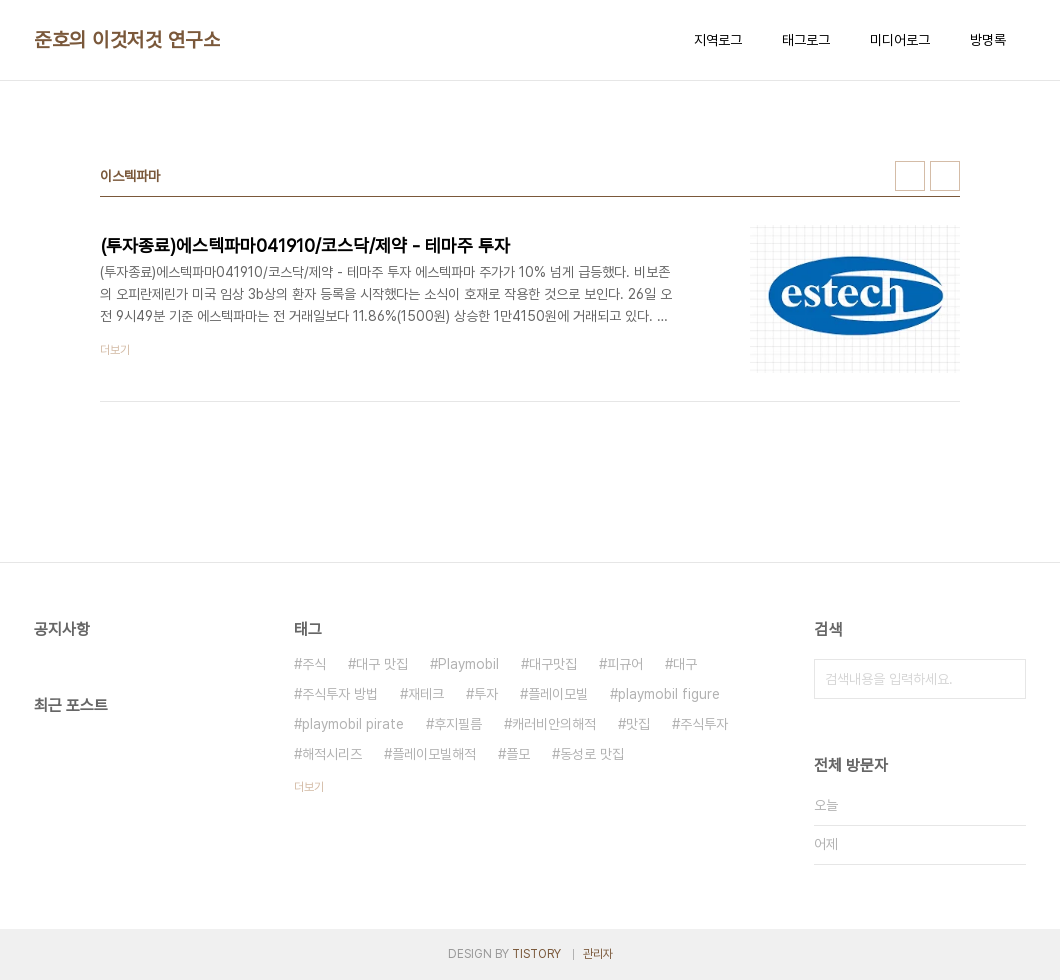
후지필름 (458, 724)
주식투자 (704, 724)
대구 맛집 (382, 664)
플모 (518, 754)
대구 (685, 664)
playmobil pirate (353, 724)
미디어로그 (900, 40)
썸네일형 (910, 176)
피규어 (625, 664)
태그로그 (806, 40)
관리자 (598, 954)
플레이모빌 (558, 694)
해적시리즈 (332, 754)
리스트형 (945, 176)
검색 (1006, 679)
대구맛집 (553, 664)
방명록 (988, 40)
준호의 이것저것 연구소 (127, 40)
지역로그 (718, 40)
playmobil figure (669, 694)
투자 (486, 694)
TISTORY (536, 954)
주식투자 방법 (340, 694)
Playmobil (468, 664)
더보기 (309, 787)
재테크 (426, 694)
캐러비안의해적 (554, 724)
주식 (314, 664)
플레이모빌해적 (434, 754)
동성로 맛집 (592, 754)
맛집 (638, 724)
